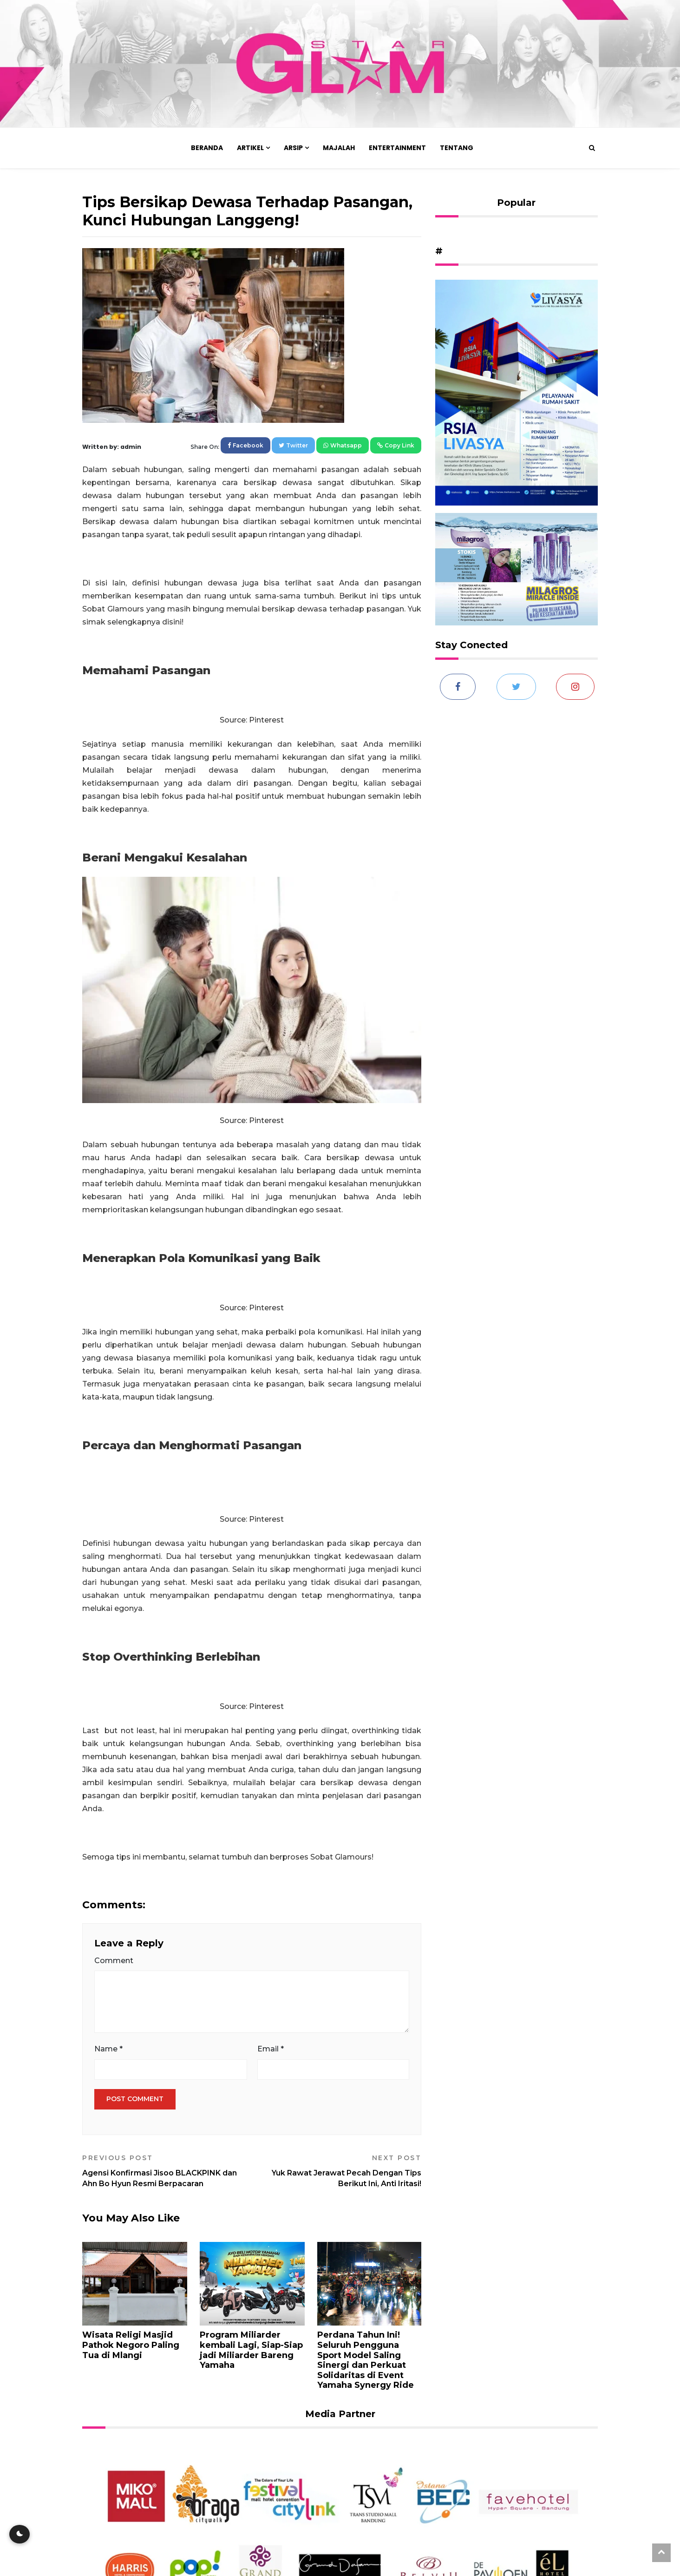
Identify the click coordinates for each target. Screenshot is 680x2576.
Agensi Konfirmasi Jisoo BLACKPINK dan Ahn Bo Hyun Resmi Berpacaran (163, 2171)
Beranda (207, 147)
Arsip (293, 147)
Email (270, 2048)
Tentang (456, 147)
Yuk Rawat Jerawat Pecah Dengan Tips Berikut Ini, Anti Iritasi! (340, 2171)
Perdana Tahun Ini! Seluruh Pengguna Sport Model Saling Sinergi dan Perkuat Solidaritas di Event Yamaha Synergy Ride (365, 2360)
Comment (113, 1960)
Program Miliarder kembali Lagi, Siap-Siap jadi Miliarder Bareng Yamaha (251, 2350)
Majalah (339, 147)
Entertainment (397, 147)
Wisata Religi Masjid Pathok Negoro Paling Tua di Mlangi (130, 2345)
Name (108, 2048)
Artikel (250, 147)
